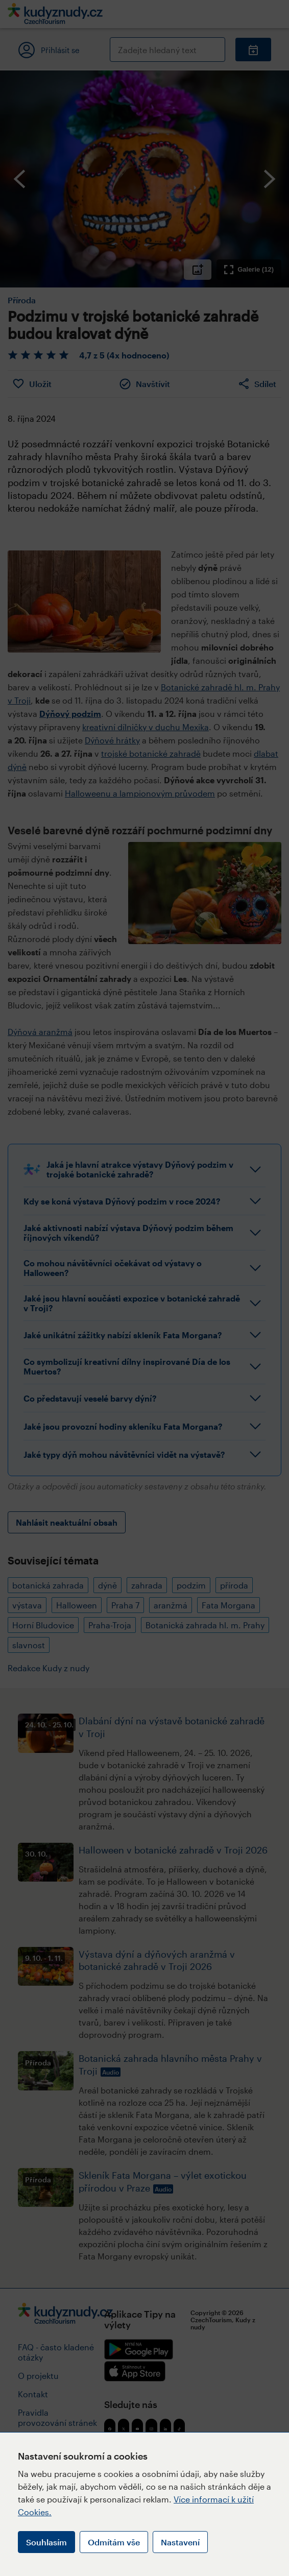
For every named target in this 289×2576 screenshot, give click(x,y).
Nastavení (180, 2542)
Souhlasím (46, 2542)
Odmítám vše (114, 2542)
